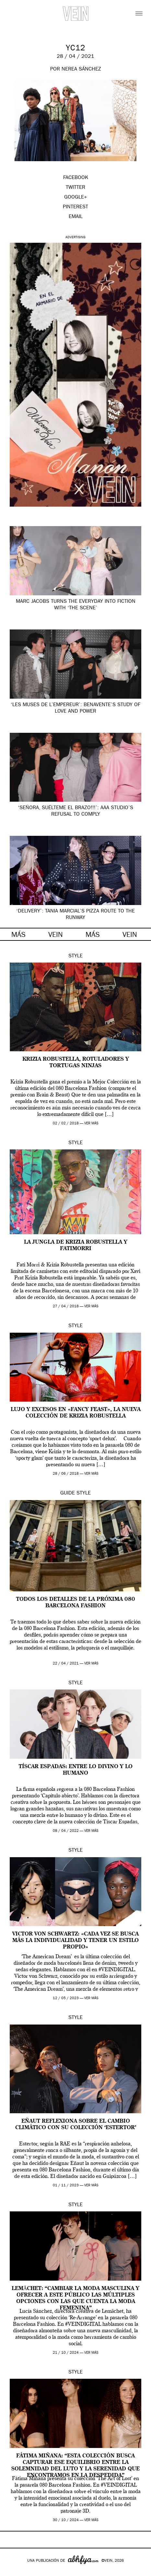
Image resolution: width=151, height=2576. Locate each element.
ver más (91, 1123)
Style (75, 956)
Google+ (12, 2572)
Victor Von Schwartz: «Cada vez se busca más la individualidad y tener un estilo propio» (75, 1941)
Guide (67, 1493)
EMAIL (76, 217)
